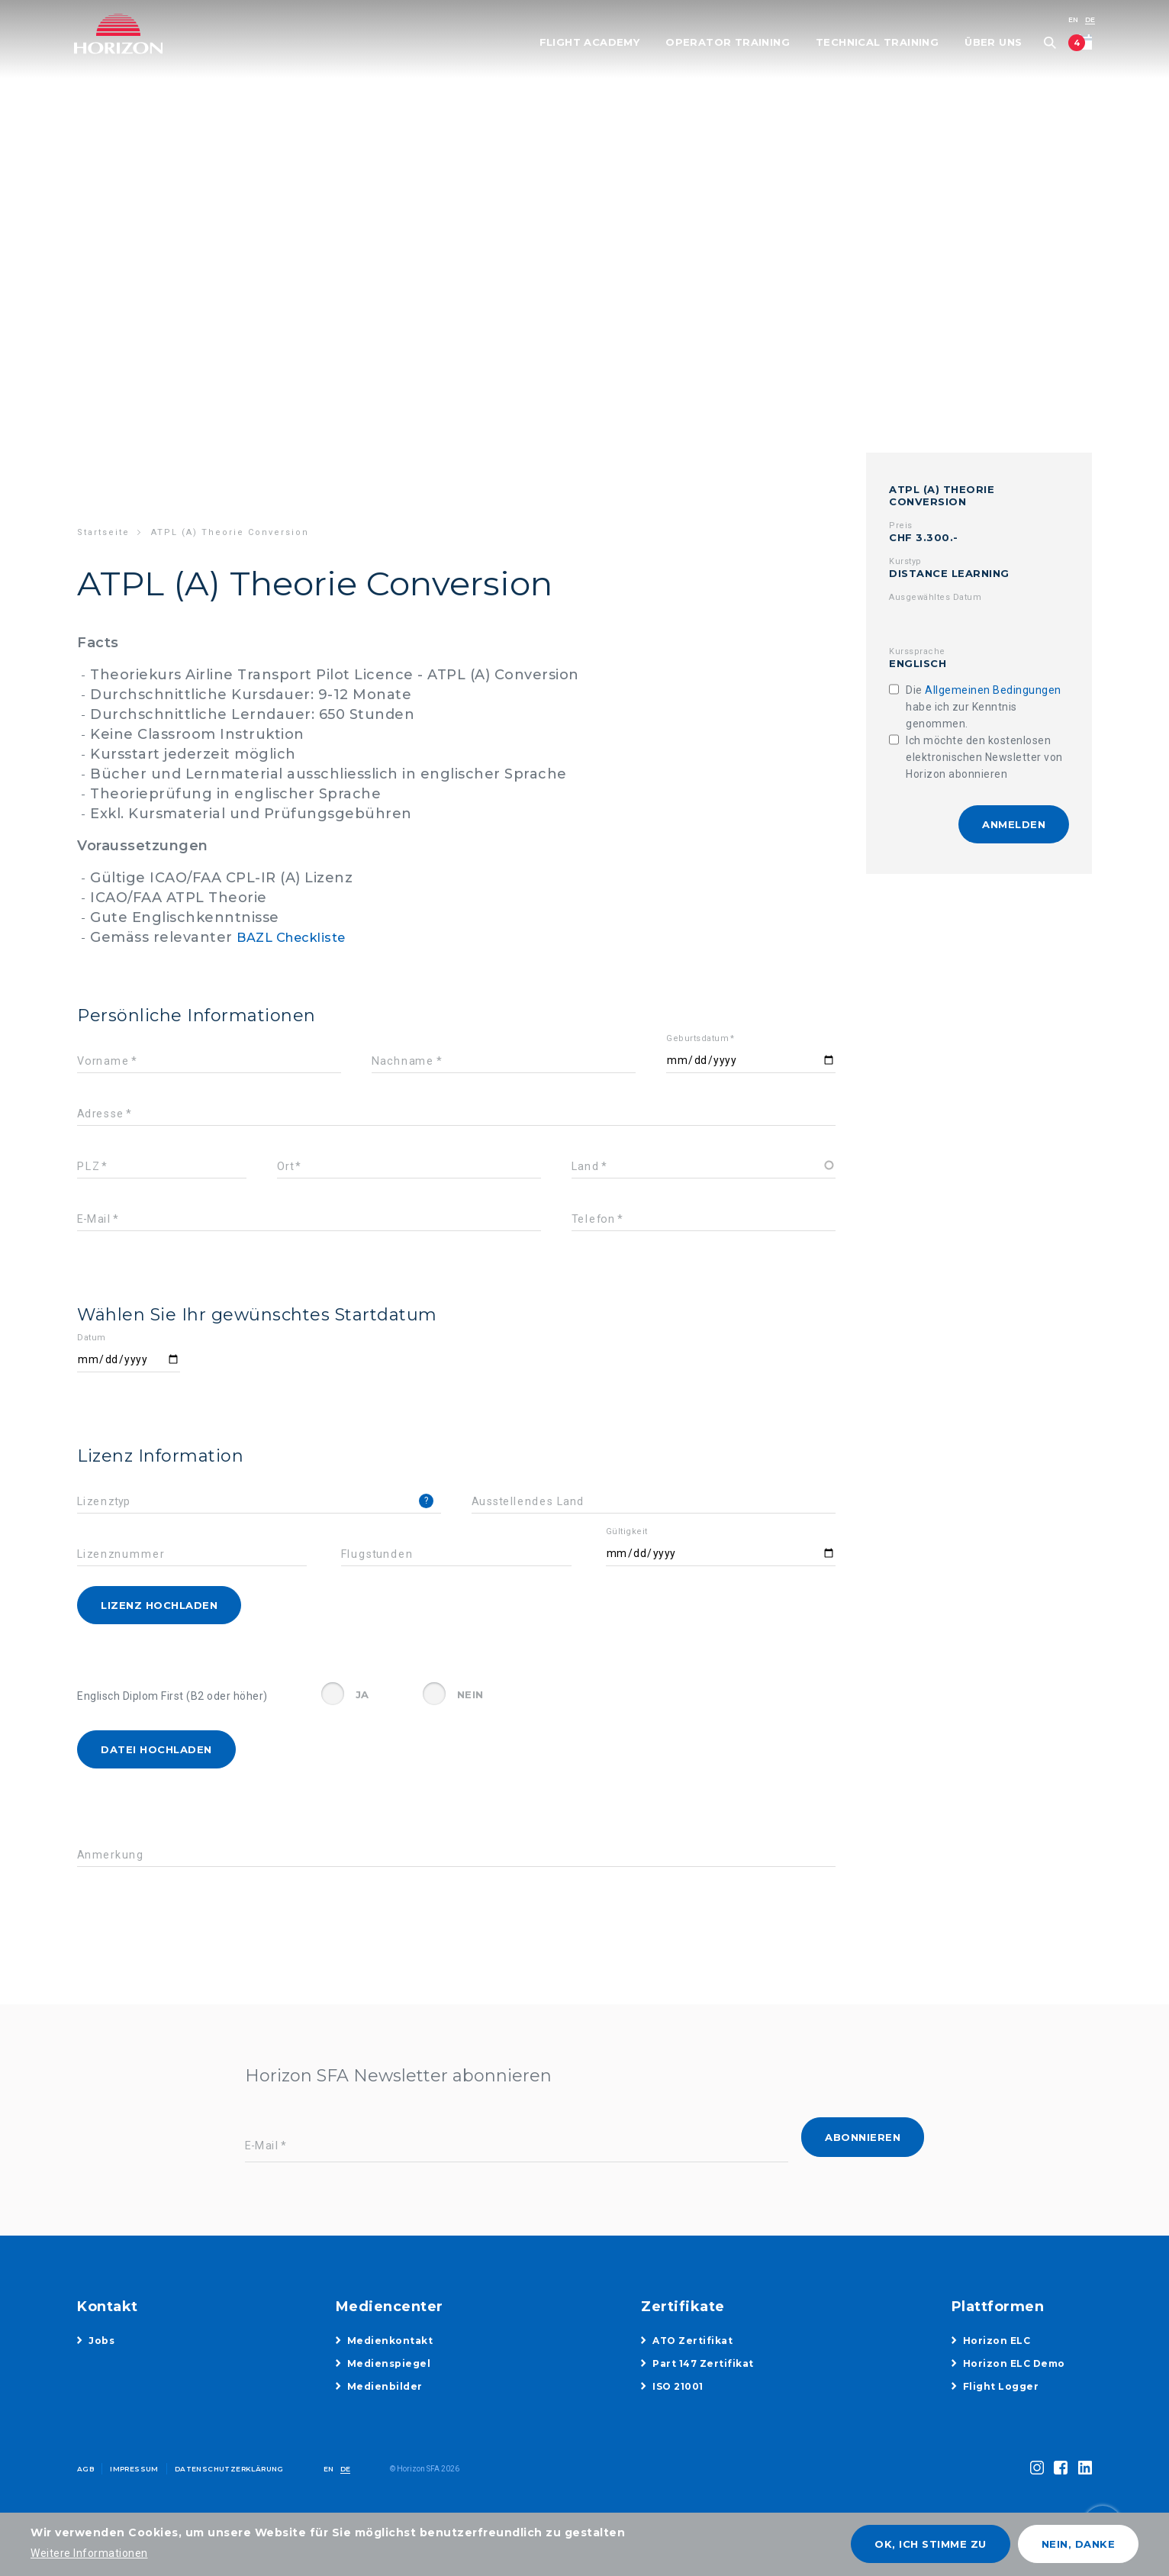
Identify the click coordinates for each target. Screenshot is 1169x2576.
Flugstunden (377, 1554)
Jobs (101, 2340)
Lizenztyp (104, 1501)
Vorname (103, 1061)
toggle (1073, 2488)
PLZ (88, 1166)
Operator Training (724, 43)
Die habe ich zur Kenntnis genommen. (983, 707)
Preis (901, 525)
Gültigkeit (627, 1531)
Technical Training (874, 43)
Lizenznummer (120, 1554)
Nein (470, 1694)
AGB (85, 2469)
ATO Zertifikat (692, 2340)
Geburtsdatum (697, 1038)
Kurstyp (905, 561)
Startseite (103, 532)
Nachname (403, 1061)
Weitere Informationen (89, 2553)
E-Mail (94, 1219)
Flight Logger (1001, 2386)
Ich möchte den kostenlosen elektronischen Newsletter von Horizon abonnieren (984, 757)
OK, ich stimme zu (930, 2544)
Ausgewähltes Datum (935, 597)
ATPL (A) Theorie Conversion (941, 495)
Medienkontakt (390, 2340)
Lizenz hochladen (159, 1605)
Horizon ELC (997, 2340)
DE (1086, 19)
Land (585, 1166)
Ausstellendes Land (528, 1501)
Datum (91, 1338)
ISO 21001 (678, 2386)
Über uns (990, 43)
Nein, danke (1079, 2544)
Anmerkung (110, 1855)
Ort (285, 1166)
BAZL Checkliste (298, 937)
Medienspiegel (389, 2363)
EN (1069, 19)
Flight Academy (586, 43)
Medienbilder (385, 2386)
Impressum (134, 2469)
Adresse (100, 1113)
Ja (362, 1694)
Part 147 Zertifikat (703, 2363)
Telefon (594, 1219)
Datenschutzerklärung (229, 2469)
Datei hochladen (156, 1749)
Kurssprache (917, 651)
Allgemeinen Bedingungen (993, 690)
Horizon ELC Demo (1014, 2363)
